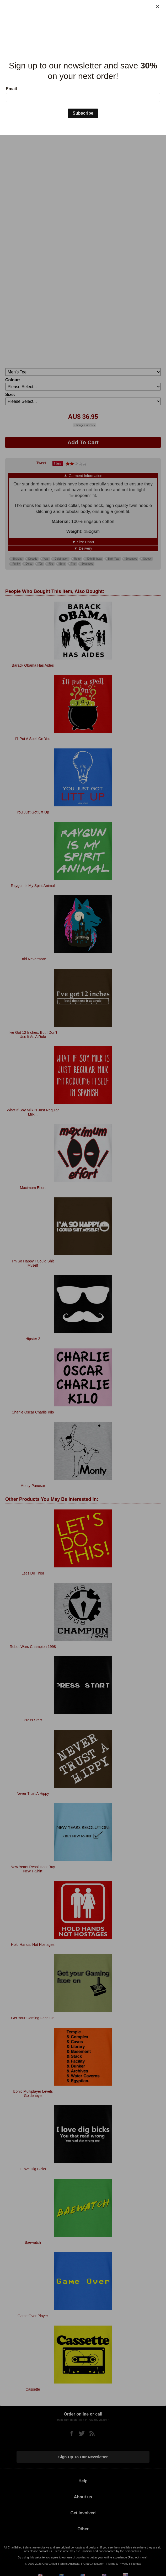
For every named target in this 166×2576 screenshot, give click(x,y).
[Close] (157, 6)
